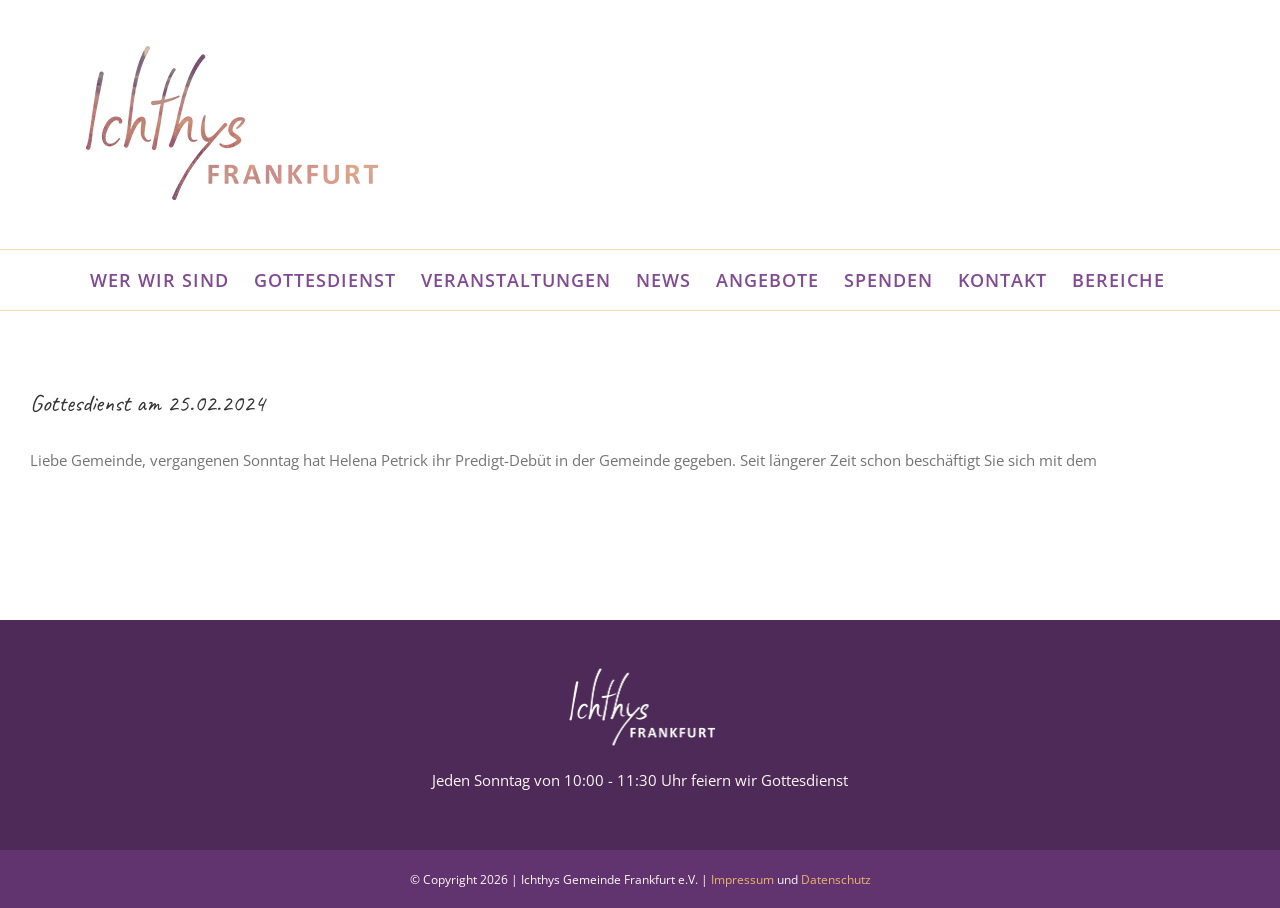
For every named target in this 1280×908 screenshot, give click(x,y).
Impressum (742, 879)
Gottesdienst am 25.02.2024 (147, 403)
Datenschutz (836, 879)
